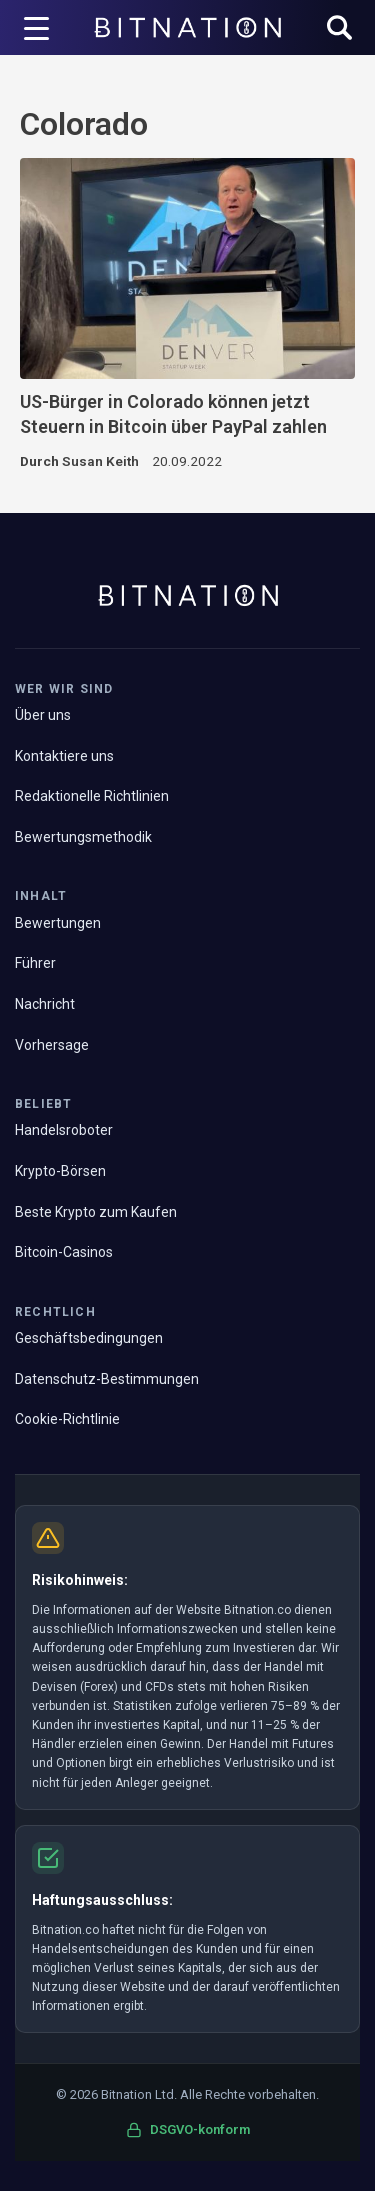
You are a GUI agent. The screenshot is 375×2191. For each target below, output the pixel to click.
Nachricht (45, 1004)
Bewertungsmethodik (83, 837)
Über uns (43, 715)
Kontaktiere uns (64, 756)
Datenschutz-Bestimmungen (107, 1379)
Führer (35, 963)
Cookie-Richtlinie (67, 1419)
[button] (339, 29)
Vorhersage (52, 1045)
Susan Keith (100, 461)
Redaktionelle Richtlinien (92, 796)
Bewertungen (58, 923)
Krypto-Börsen (60, 1171)
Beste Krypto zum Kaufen (96, 1212)
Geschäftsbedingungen (89, 1338)
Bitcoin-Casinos (64, 1252)
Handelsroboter (64, 1130)
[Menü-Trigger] (37, 28)
